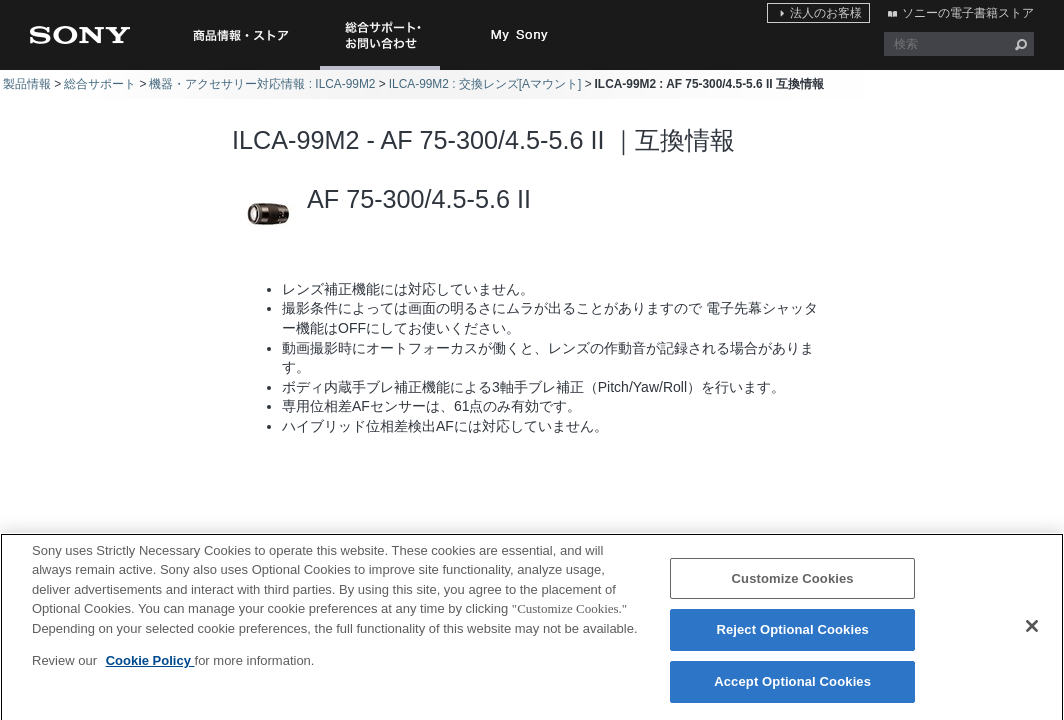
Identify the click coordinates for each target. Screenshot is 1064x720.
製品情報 (27, 84)
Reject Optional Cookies (792, 637)
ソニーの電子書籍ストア (968, 13)
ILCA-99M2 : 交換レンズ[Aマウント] (485, 84)
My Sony (520, 35)
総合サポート (100, 84)
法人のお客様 (826, 13)
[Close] (1032, 633)
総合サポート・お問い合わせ (384, 69)
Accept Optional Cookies (792, 689)
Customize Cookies (793, 586)
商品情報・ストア (240, 35)
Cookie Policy (150, 668)
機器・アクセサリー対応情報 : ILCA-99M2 (262, 84)
